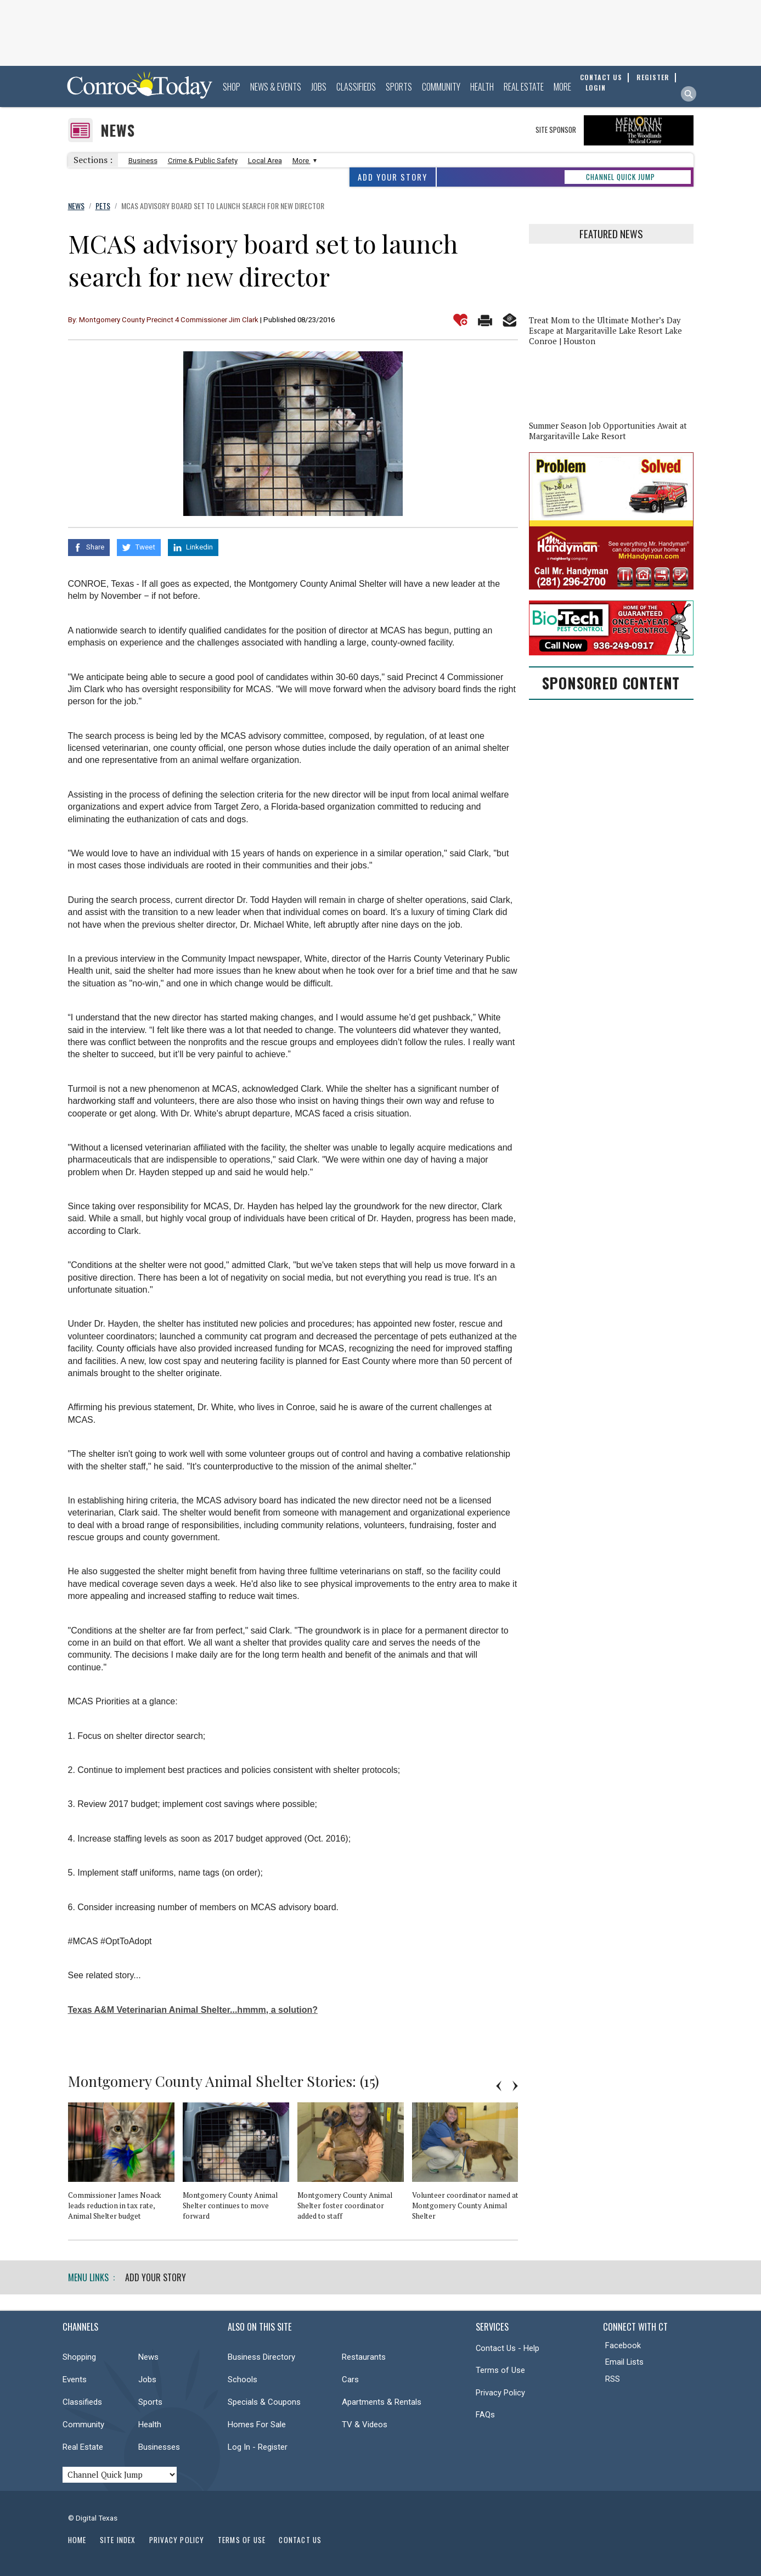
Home (77, 2539)
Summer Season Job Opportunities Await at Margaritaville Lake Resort (608, 430)
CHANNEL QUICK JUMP (620, 176)
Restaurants (364, 2357)
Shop (231, 86)
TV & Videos (364, 2424)
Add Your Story (392, 177)
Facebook (623, 2345)
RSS (612, 2379)
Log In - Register (258, 2447)
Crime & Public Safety (203, 160)
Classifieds (356, 86)
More (562, 86)
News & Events (275, 86)
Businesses (159, 2447)
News (117, 130)
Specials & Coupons (264, 2402)
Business (142, 160)
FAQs (485, 2415)
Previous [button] (498, 2085)
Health (482, 86)
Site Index (118, 2539)
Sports (399, 86)
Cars (350, 2379)
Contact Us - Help (507, 2348)
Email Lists (624, 2362)
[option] (125, 2165)
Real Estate (524, 86)
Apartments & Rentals (381, 2402)
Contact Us (300, 2539)
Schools (242, 2379)
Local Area (265, 160)
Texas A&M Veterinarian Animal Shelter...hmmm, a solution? (193, 2009)
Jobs (318, 86)
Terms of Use (500, 2370)
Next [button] (515, 2085)
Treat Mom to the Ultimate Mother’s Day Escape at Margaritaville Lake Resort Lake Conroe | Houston (605, 330)
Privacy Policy (500, 2393)
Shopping (79, 2357)
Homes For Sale (257, 2424)
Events (75, 2379)
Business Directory (261, 2357)
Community (441, 86)
